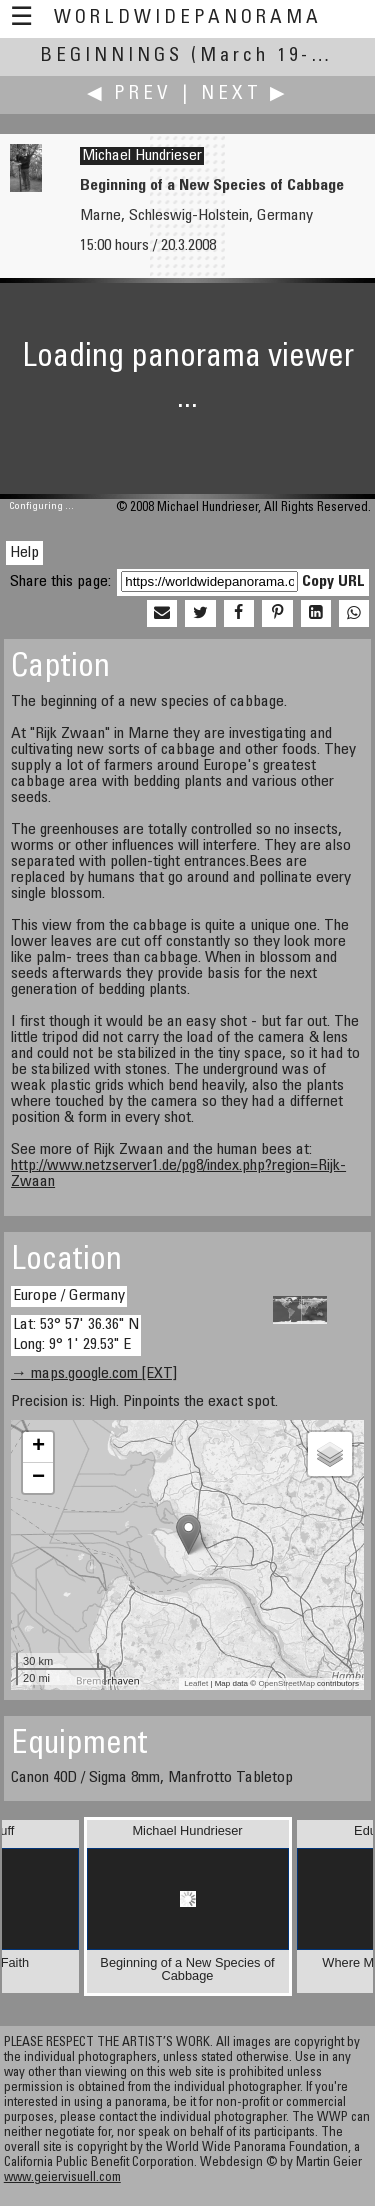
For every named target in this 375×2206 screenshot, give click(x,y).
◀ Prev (129, 94)
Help (24, 553)
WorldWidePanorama (188, 18)
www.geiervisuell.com (62, 2178)
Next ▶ (245, 94)
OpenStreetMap (286, 1683)
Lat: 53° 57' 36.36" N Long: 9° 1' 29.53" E (76, 1334)
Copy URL (333, 582)
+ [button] (38, 1447)
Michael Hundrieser (142, 156)
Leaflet (196, 1683)
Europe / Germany (69, 1296)
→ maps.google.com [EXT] (94, 1374)
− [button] (38, 1478)
